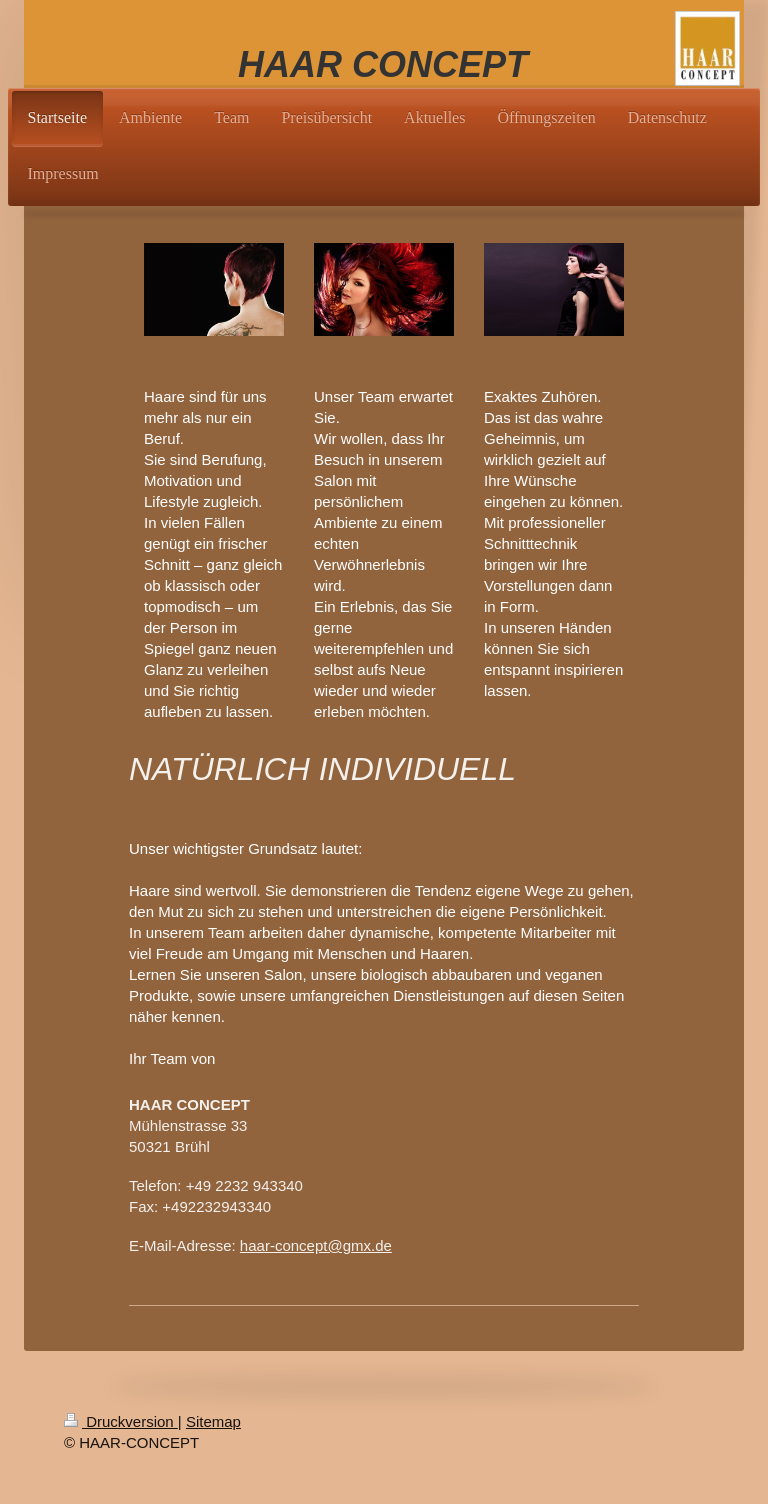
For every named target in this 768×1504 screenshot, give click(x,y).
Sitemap (213, 1421)
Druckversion (121, 1421)
